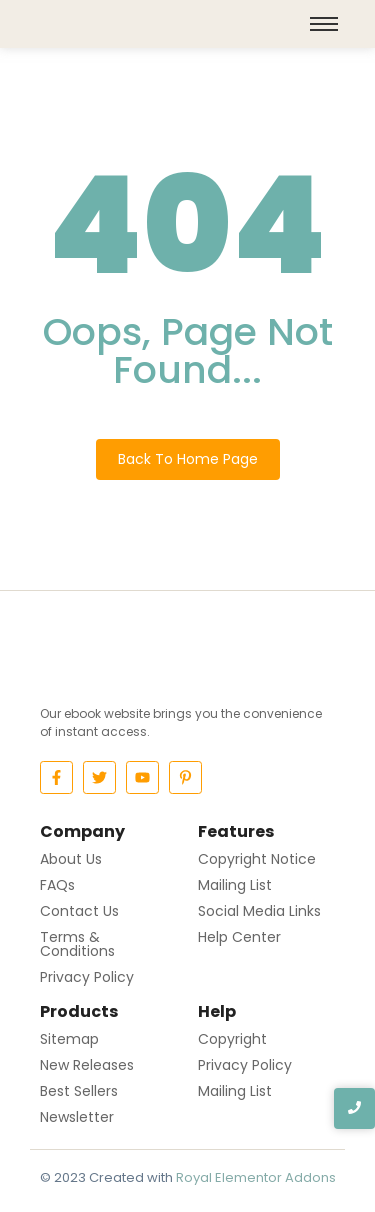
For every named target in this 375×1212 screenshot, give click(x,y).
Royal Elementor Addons (256, 1177)
